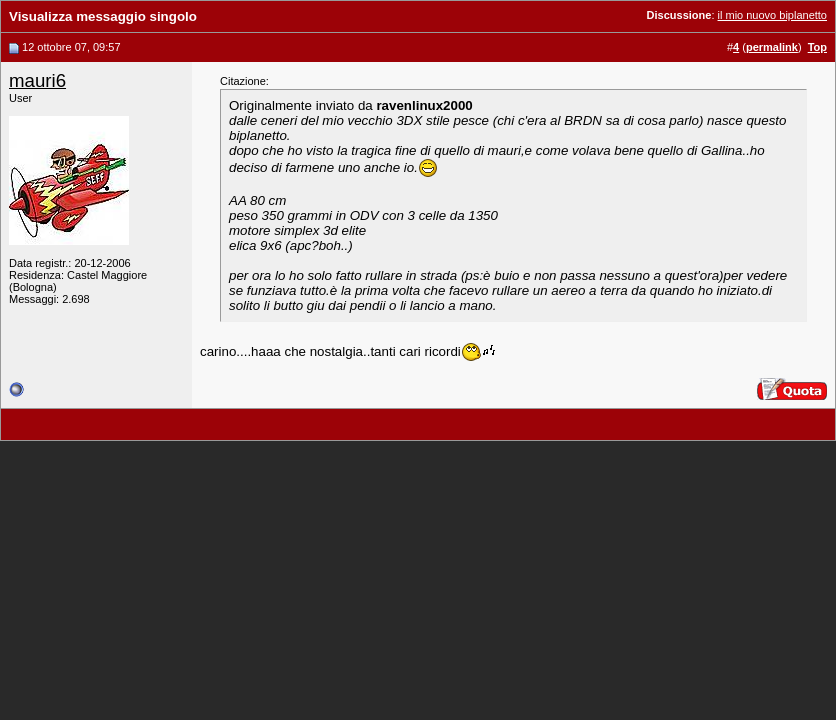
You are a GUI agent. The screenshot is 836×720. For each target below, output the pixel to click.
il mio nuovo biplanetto (772, 15)
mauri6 (37, 80)
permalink (772, 47)
